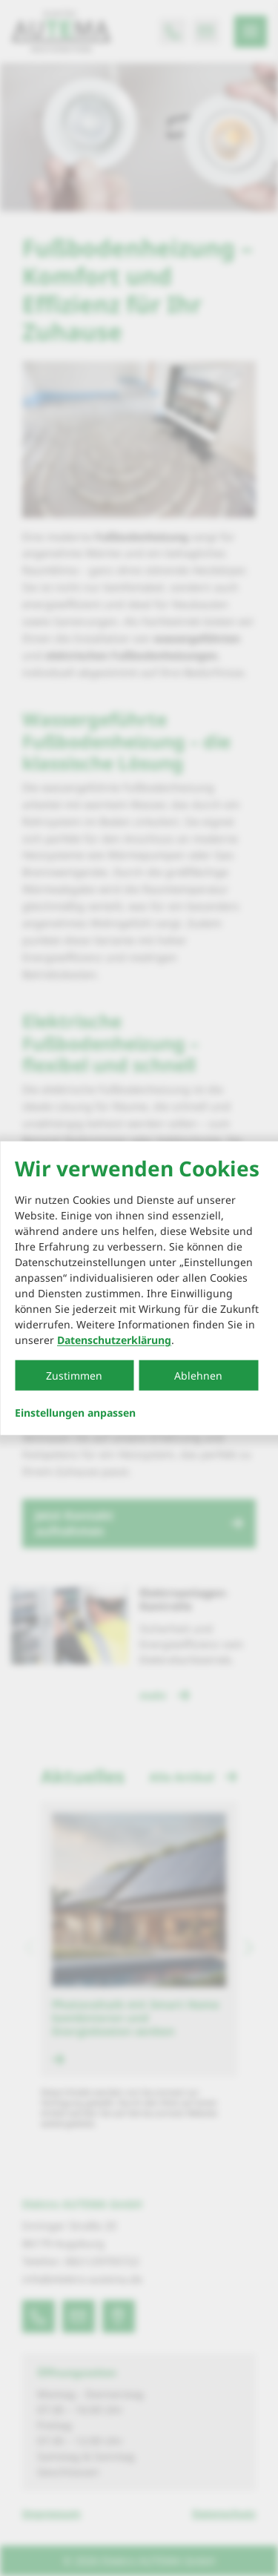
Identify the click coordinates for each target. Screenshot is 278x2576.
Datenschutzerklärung (114, 1340)
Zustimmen (74, 1375)
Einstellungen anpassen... (75, 1413)
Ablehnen (198, 1375)
